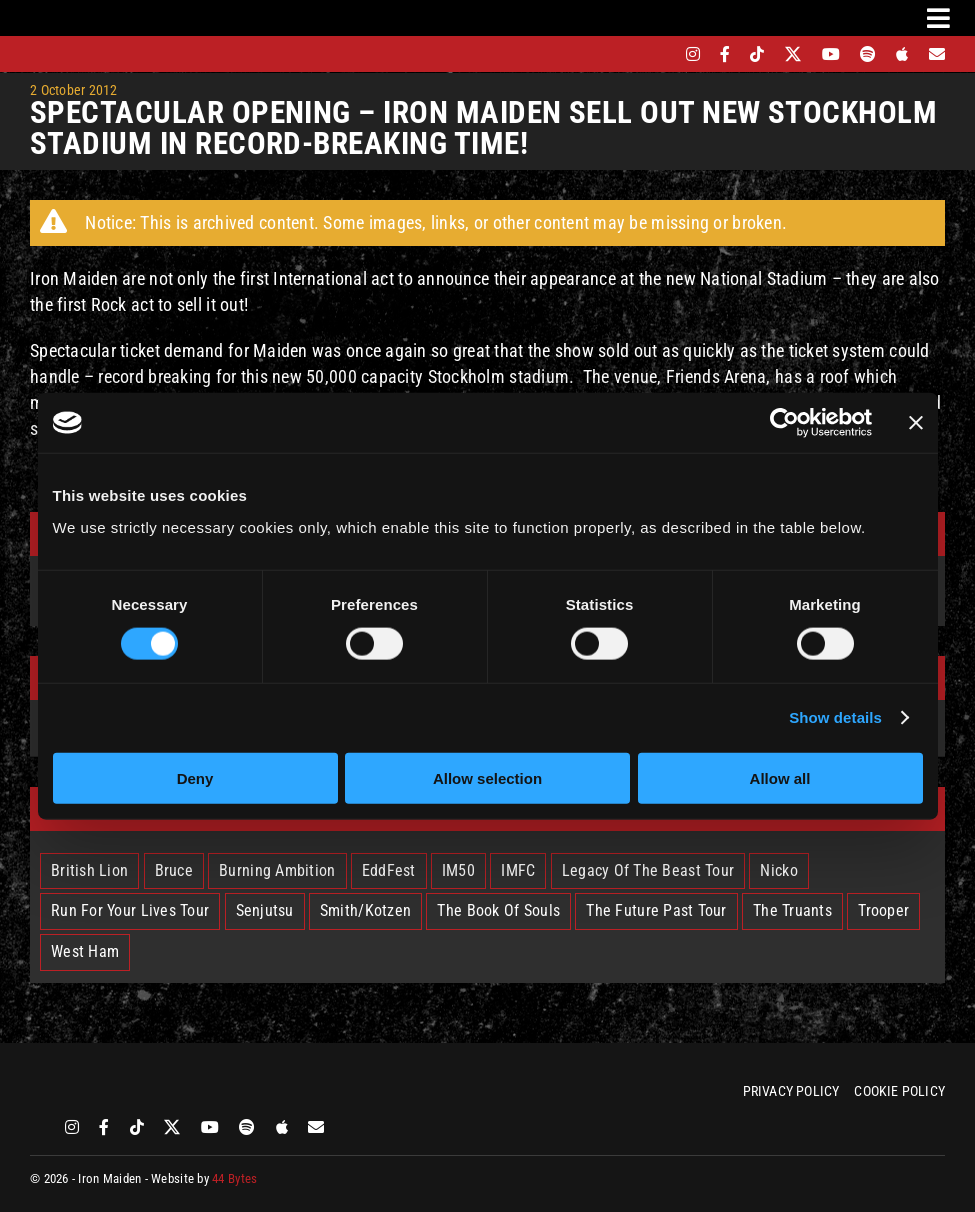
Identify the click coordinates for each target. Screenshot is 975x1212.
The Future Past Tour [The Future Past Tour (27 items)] (656, 910)
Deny (195, 777)
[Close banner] (916, 423)
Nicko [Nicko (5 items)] (778, 870)
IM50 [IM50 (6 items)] (458, 870)
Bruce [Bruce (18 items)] (174, 870)
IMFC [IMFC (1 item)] (518, 870)
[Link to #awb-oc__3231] (938, 18)
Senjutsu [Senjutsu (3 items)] (265, 910)
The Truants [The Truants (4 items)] (792, 910)
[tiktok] (757, 54)
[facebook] (725, 54)
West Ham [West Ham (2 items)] (85, 951)
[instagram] (693, 54)
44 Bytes (234, 1178)
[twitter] (793, 54)
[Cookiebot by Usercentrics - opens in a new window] (784, 423)
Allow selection (487, 777)
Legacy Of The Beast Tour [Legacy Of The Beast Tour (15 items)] (648, 870)
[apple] (902, 54)
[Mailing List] (937, 54)
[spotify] (868, 54)
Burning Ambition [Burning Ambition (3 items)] (277, 870)
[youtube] (831, 54)
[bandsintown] (658, 54)
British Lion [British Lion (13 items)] (89, 870)
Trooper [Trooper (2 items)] (883, 910)
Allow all (780, 777)
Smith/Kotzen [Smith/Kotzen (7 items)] (365, 910)
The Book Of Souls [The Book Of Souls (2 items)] (498, 910)
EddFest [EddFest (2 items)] (389, 870)
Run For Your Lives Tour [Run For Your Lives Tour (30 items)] (130, 910)
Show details (835, 717)
